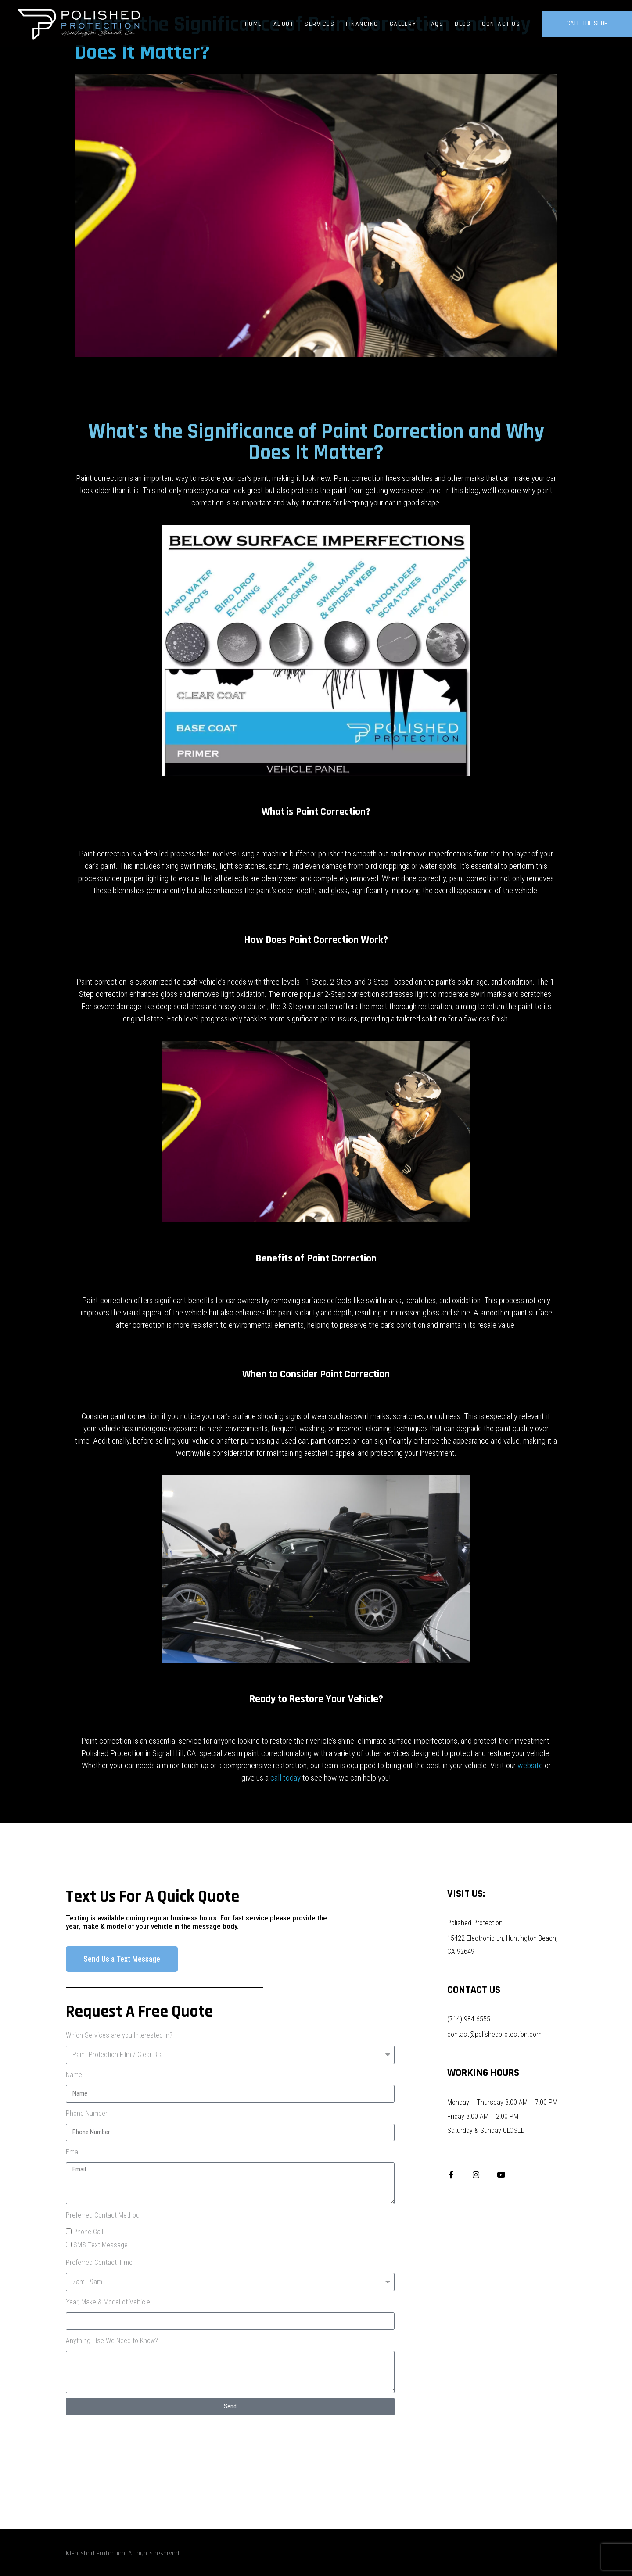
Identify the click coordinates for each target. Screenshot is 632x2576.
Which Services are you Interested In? (119, 2035)
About (283, 24)
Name (74, 2075)
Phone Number (87, 2113)
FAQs (435, 24)
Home (253, 24)
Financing (362, 24)
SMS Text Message (100, 2245)
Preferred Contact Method (103, 2215)
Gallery (403, 24)
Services (319, 24)
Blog (462, 24)
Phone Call (88, 2232)
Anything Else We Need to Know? (112, 2340)
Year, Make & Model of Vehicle (108, 2302)
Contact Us (501, 24)
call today (285, 1778)
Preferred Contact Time (99, 2262)
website (530, 1765)
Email (73, 2152)
